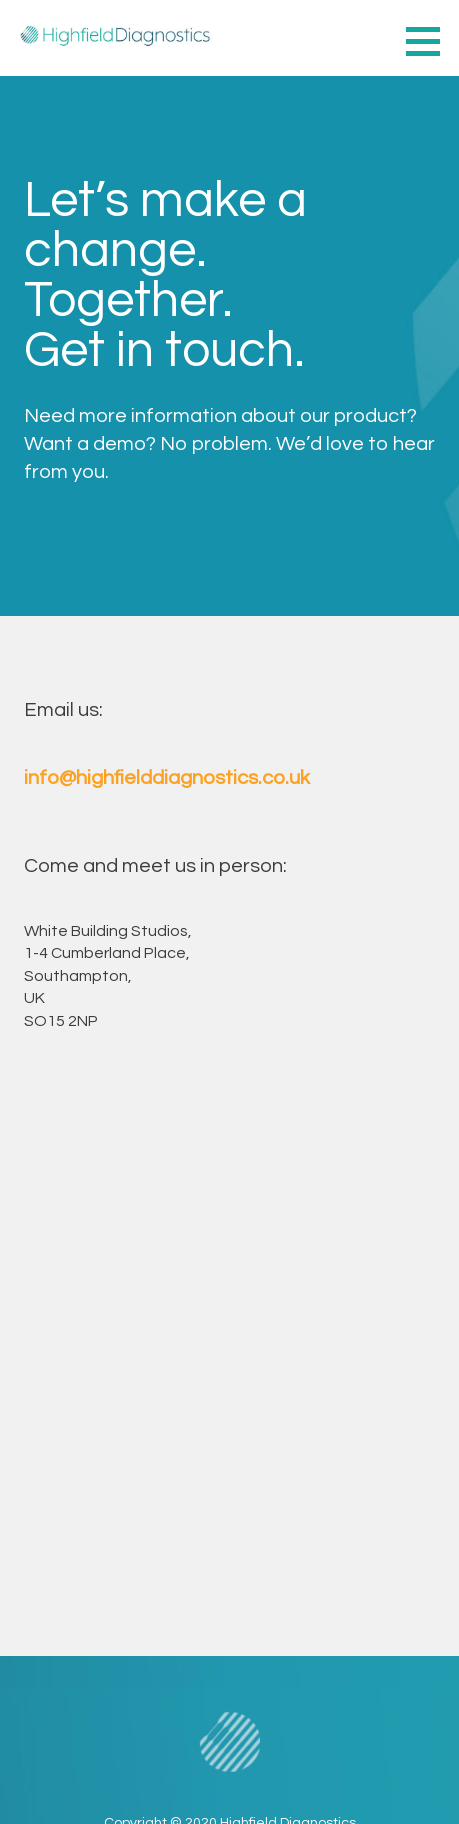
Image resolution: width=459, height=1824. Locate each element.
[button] (430, 41)
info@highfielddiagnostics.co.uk (167, 778)
